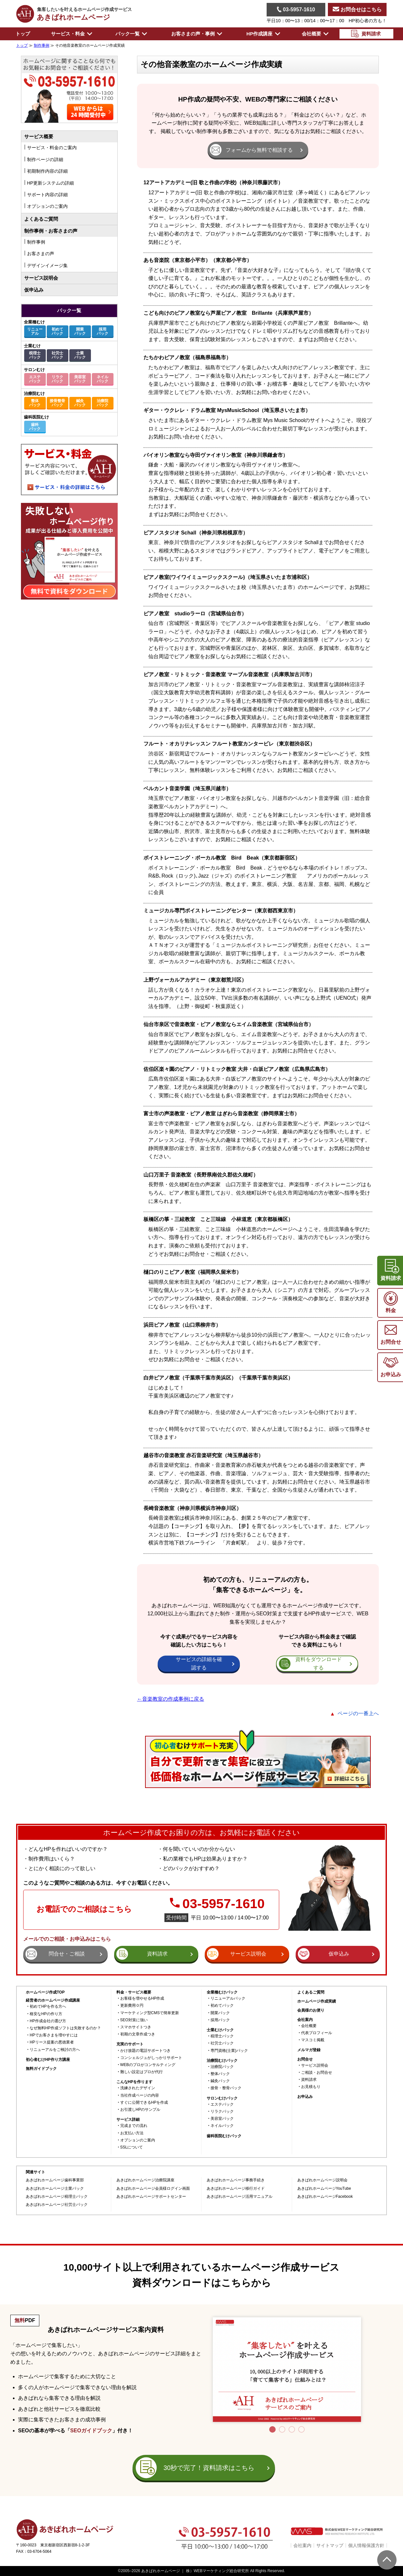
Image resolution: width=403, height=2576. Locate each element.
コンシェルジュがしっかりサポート (151, 2058)
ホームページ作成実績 (316, 2001)
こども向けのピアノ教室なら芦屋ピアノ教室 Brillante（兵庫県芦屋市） (228, 313)
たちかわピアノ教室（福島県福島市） (187, 357)
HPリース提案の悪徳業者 (52, 2042)
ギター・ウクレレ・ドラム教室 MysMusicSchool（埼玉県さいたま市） (226, 410)
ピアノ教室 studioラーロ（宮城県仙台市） (195, 613)
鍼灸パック (80, 403)
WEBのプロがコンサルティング (147, 2065)
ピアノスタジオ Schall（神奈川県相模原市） (195, 532)
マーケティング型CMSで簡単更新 (149, 2013)
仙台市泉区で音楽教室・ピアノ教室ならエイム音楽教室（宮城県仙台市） (228, 1024)
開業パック (80, 331)
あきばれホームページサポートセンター (151, 2197)
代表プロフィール (316, 2033)
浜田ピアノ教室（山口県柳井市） (182, 1325)
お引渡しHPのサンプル (140, 2110)
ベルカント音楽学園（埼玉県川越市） (187, 788)
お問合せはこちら (357, 9)
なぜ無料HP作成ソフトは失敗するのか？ (65, 2028)
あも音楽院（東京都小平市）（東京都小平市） (197, 260)
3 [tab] (292, 2429)
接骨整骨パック (57, 403)
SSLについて (131, 2147)
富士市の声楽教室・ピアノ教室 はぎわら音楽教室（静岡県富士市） (221, 1113)
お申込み (305, 2097)
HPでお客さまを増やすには (54, 2035)
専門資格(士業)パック (229, 2051)
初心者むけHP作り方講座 (48, 2060)
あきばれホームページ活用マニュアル (239, 2197)
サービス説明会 (41, 278)
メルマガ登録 (308, 2050)
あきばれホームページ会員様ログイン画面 (153, 2189)
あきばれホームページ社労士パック (57, 2205)
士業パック (80, 355)
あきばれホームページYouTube (324, 2189)
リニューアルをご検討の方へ (55, 2050)
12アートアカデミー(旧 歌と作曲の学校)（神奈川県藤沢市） (213, 182)
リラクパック (57, 379)
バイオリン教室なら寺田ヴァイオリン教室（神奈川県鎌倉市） (215, 455)
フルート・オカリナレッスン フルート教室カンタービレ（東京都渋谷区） (229, 743)
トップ (22, 33)
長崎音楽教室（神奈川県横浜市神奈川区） (192, 1508)
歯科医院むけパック (224, 2136)
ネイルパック (102, 379)
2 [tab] (282, 2429)
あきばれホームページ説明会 (322, 2180)
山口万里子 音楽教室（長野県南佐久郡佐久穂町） (200, 1174)
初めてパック (57, 331)
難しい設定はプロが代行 (141, 2072)
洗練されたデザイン (137, 2088)
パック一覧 (69, 310)
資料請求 (309, 2080)
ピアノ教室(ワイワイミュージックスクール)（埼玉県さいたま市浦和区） (227, 577)
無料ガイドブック (41, 2069)
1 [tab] (272, 2429)
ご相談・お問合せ (316, 2073)
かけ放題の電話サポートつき (145, 2051)
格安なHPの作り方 (46, 2014)
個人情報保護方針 (366, 2545)
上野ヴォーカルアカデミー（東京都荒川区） (195, 980)
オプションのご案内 (137, 2140)
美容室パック (80, 379)
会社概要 (309, 2026)
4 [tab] (301, 2429)
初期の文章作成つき (137, 2034)
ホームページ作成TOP (45, 1992)
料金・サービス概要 (133, 1992)
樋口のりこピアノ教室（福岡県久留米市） (192, 1272)
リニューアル (35, 331)
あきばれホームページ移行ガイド (236, 2189)
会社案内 (302, 2545)
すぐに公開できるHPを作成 (144, 2102)
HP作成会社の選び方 (48, 2021)
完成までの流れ (133, 2126)
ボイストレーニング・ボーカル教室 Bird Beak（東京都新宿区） (221, 857)
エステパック (35, 379)
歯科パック (35, 426)
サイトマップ (329, 2545)
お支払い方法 (131, 2133)
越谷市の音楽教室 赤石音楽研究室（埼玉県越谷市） (203, 1455)
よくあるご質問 (41, 219)
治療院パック (102, 403)
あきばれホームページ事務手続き (236, 2180)
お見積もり (310, 2087)
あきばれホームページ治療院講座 (145, 2180)
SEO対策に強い (134, 2020)
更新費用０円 (131, 2006)
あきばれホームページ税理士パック (57, 2197)
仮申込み (34, 290)
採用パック (102, 331)
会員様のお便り (310, 2010)
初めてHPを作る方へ (48, 2006)
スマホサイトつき (135, 2027)
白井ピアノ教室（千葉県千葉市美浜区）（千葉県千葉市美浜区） (218, 1377)
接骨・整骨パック (226, 2088)
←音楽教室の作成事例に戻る (170, 1699)
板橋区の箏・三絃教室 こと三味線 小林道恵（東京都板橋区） (218, 1219)
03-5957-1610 (296, 9)
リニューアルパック (228, 1998)
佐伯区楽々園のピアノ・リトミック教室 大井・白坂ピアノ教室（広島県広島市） (236, 1069)
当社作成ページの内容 (139, 2095)
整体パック (35, 403)
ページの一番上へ (358, 1713)
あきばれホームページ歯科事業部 (55, 2180)
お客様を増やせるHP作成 (142, 1998)
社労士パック (57, 355)
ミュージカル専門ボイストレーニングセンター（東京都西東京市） (220, 910)
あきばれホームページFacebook (325, 2197)
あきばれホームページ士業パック (55, 2189)
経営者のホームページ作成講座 (53, 2000)
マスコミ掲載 (312, 2040)
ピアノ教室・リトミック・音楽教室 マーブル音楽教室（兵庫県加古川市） (229, 674)
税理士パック (35, 355)
